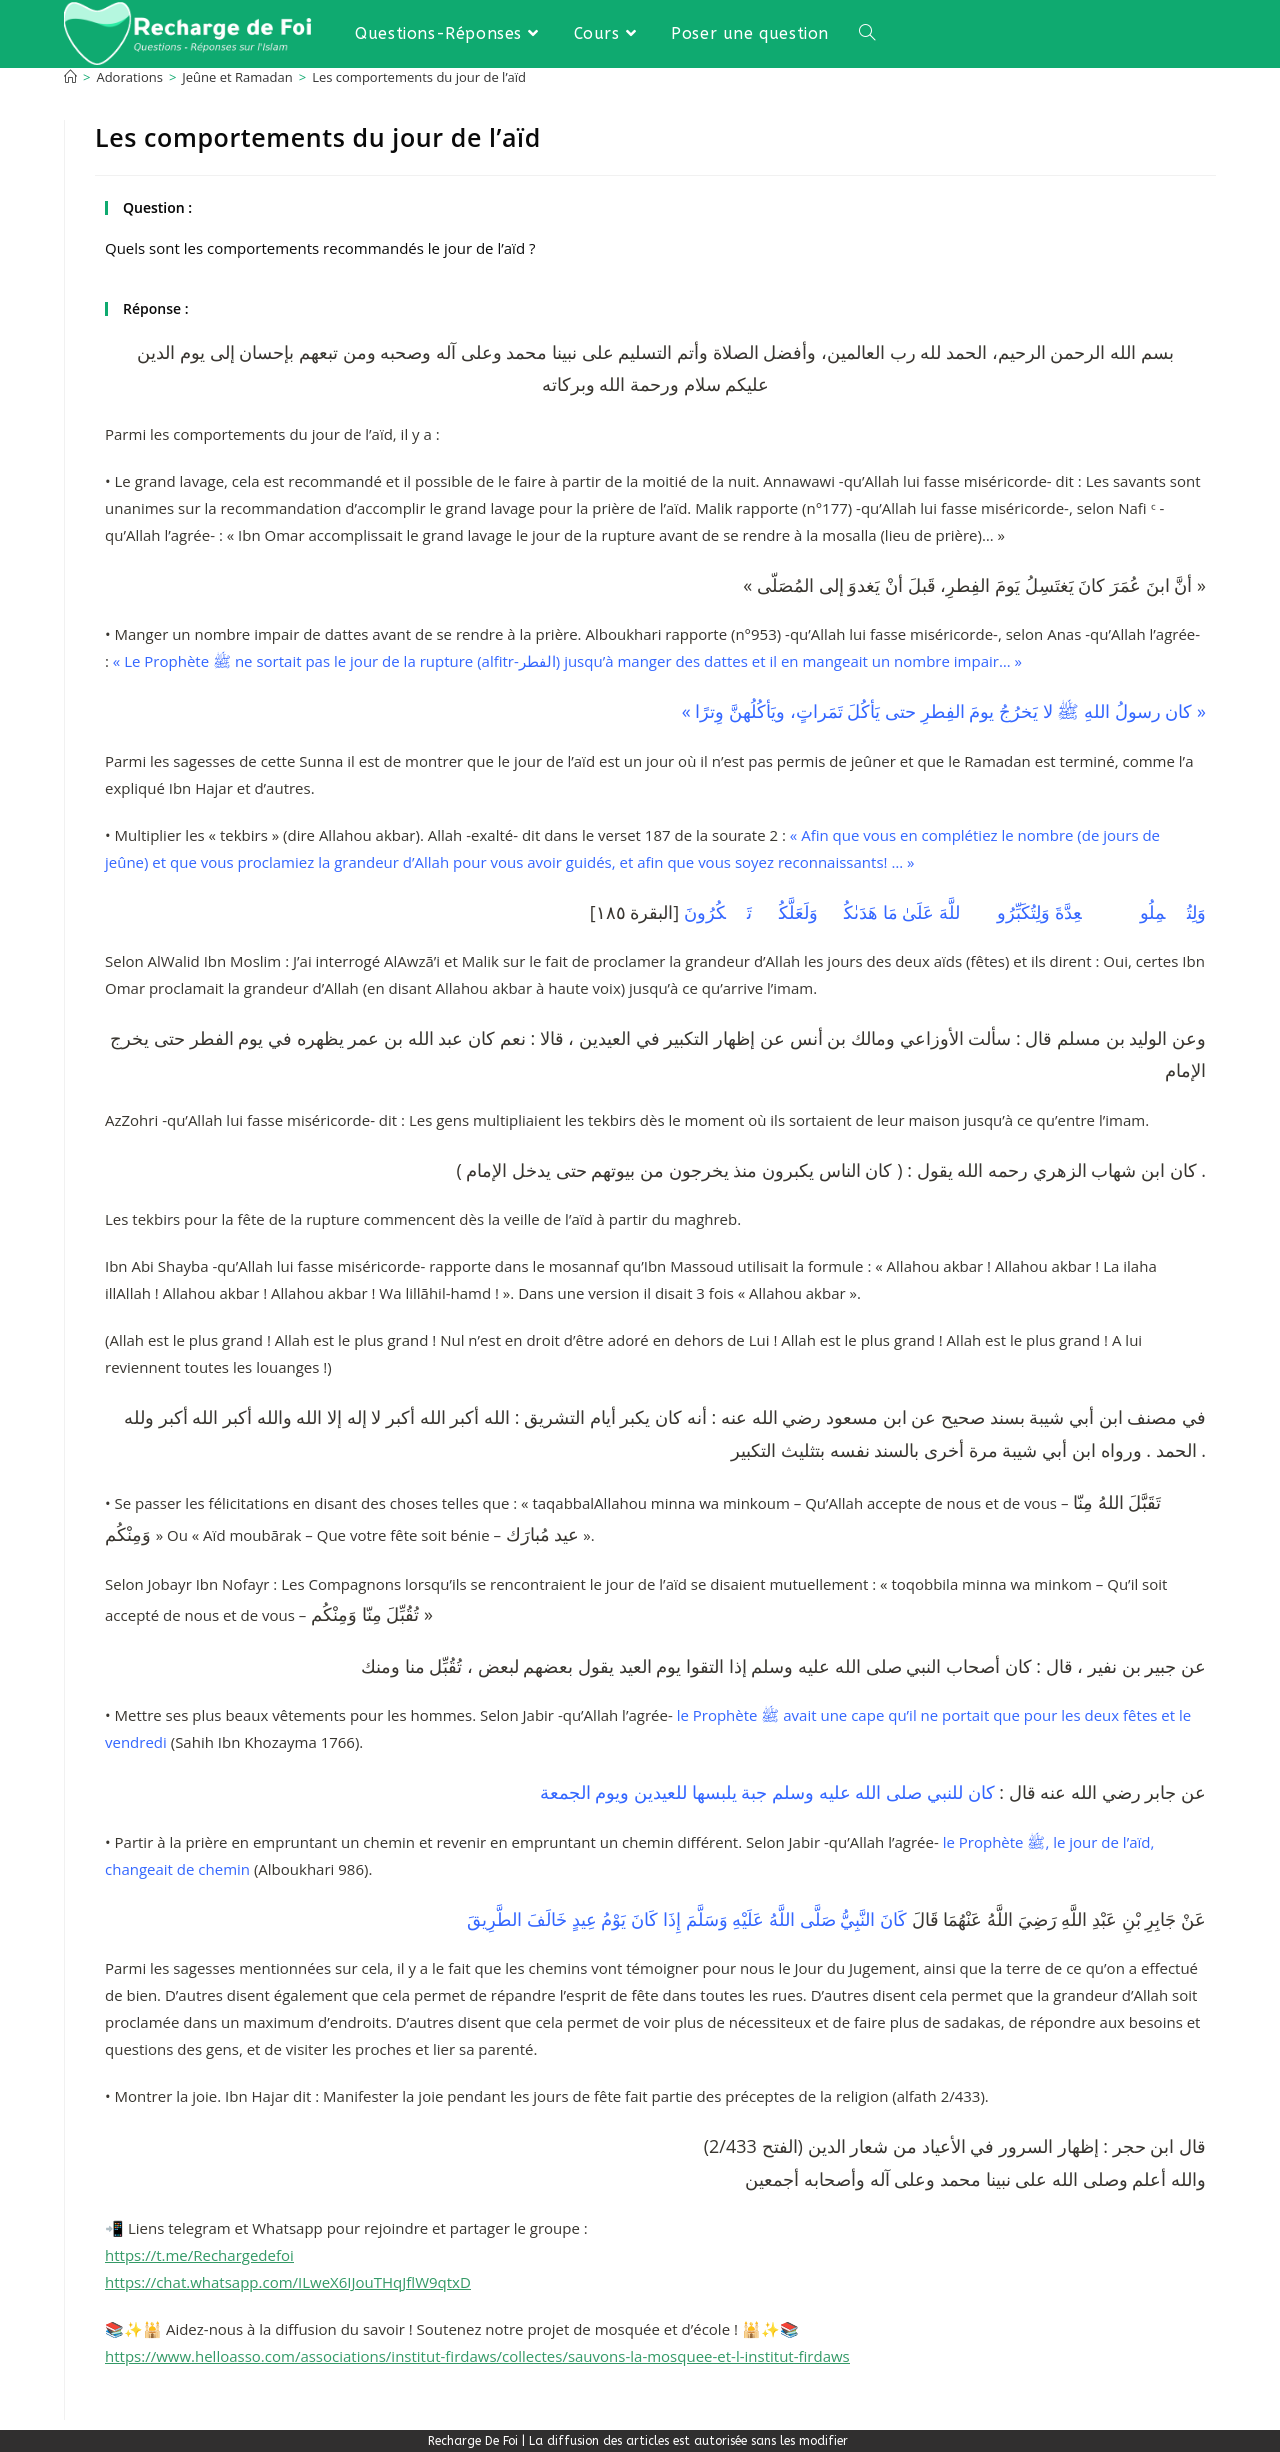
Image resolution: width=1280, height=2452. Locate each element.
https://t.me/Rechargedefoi (199, 2255)
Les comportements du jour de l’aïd (419, 77)
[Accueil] (70, 77)
